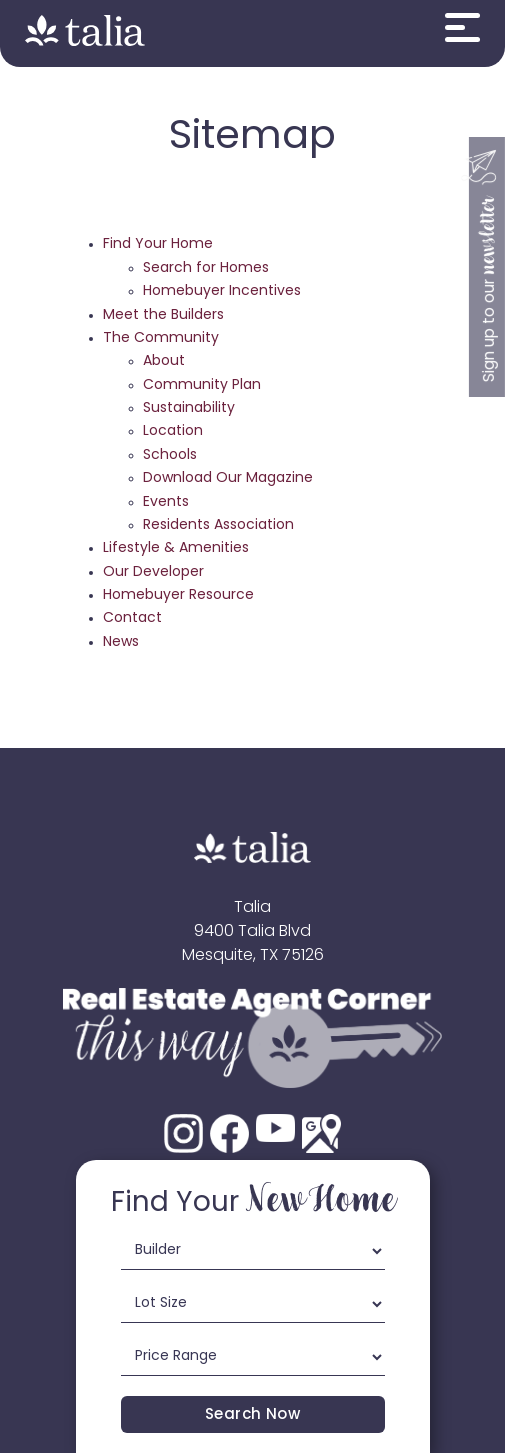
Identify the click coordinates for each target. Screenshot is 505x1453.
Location (173, 431)
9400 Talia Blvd (252, 932)
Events (166, 502)
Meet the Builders (163, 315)
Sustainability (189, 408)
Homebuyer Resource (178, 595)
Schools (170, 455)
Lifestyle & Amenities (176, 548)
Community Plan (202, 385)
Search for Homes (206, 268)
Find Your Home (158, 244)
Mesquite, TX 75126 (253, 956)
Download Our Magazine (228, 478)
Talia (252, 908)
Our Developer (153, 572)
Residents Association (218, 525)
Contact (132, 618)
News (121, 642)
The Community (161, 338)
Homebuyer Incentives (222, 291)
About (164, 361)
